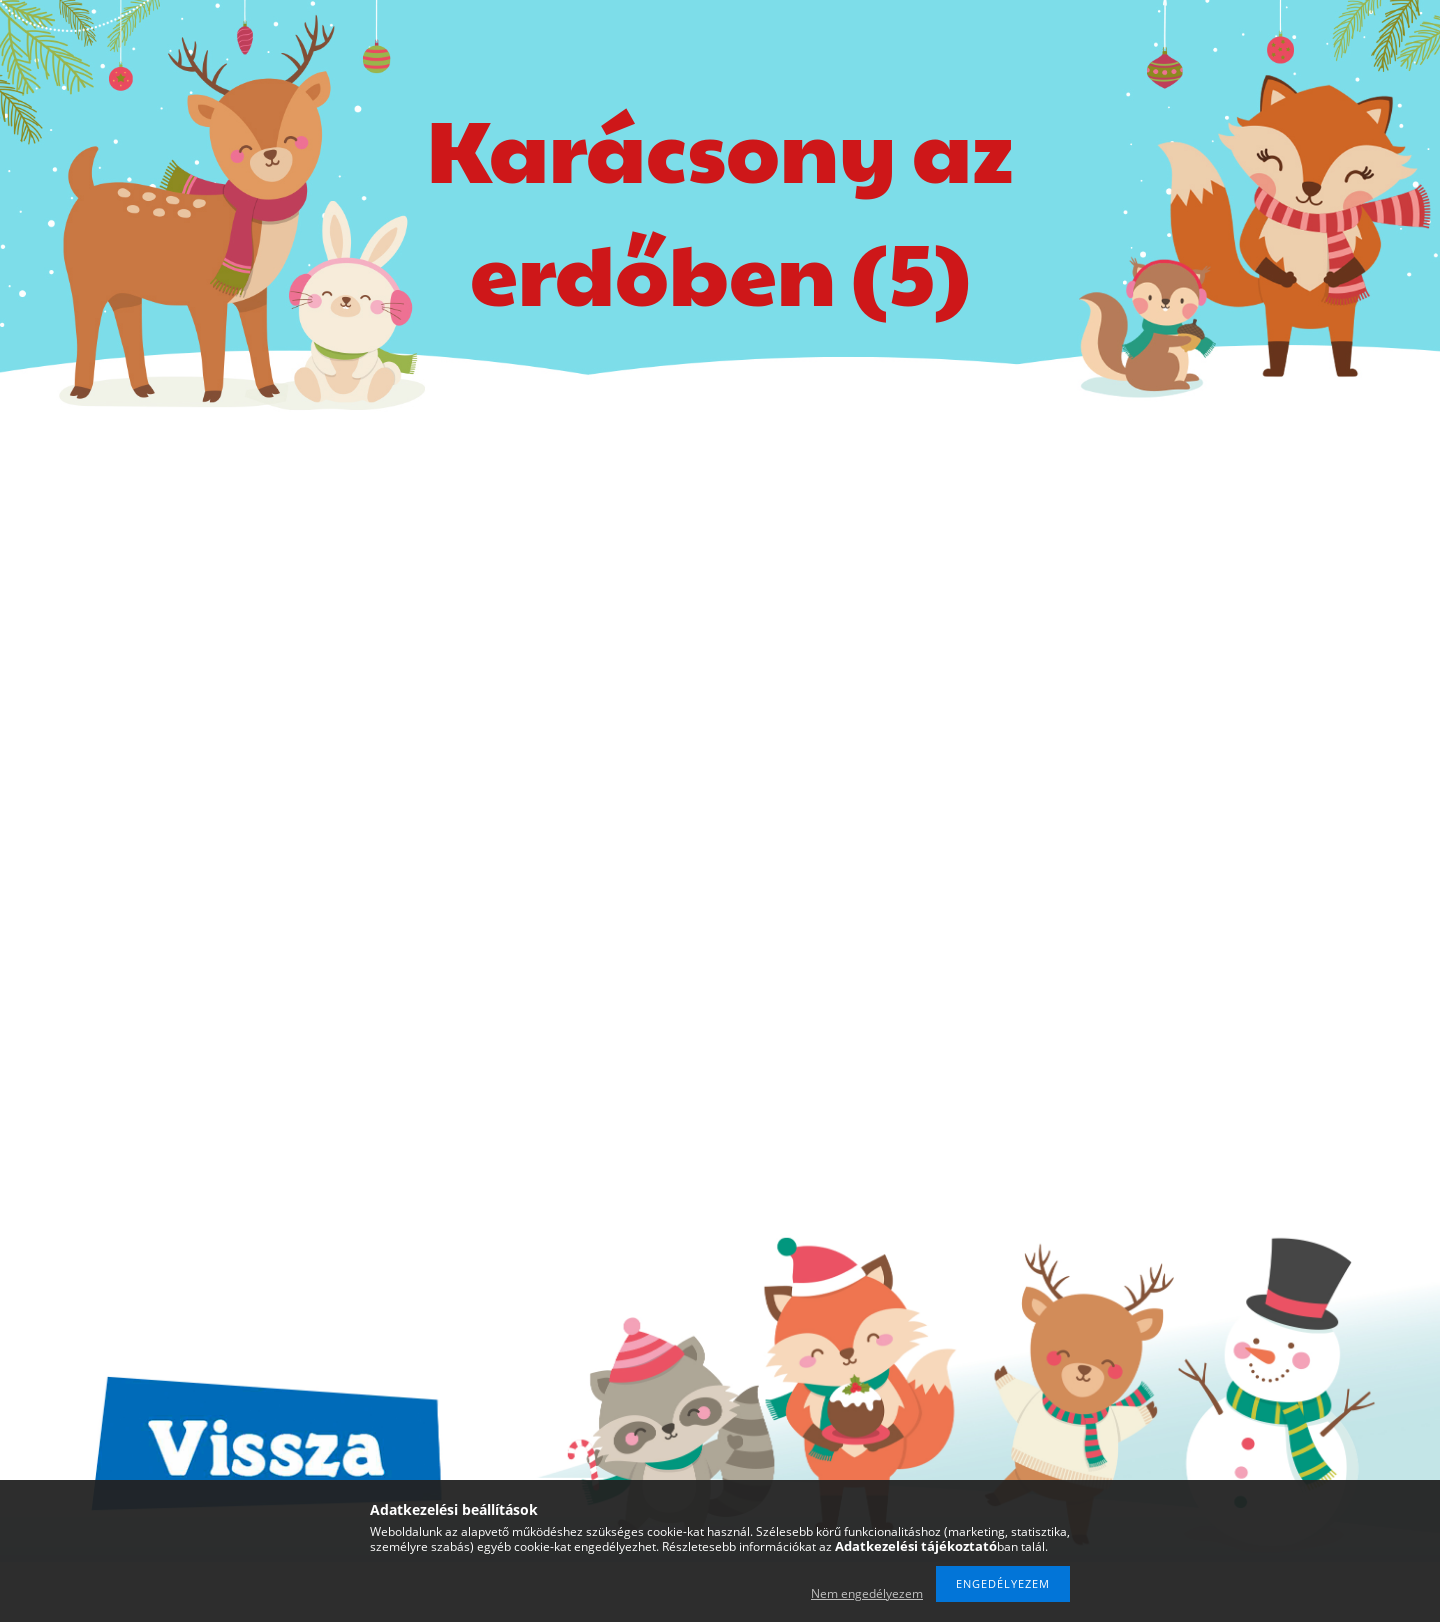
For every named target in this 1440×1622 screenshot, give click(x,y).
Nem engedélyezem (867, 1593)
